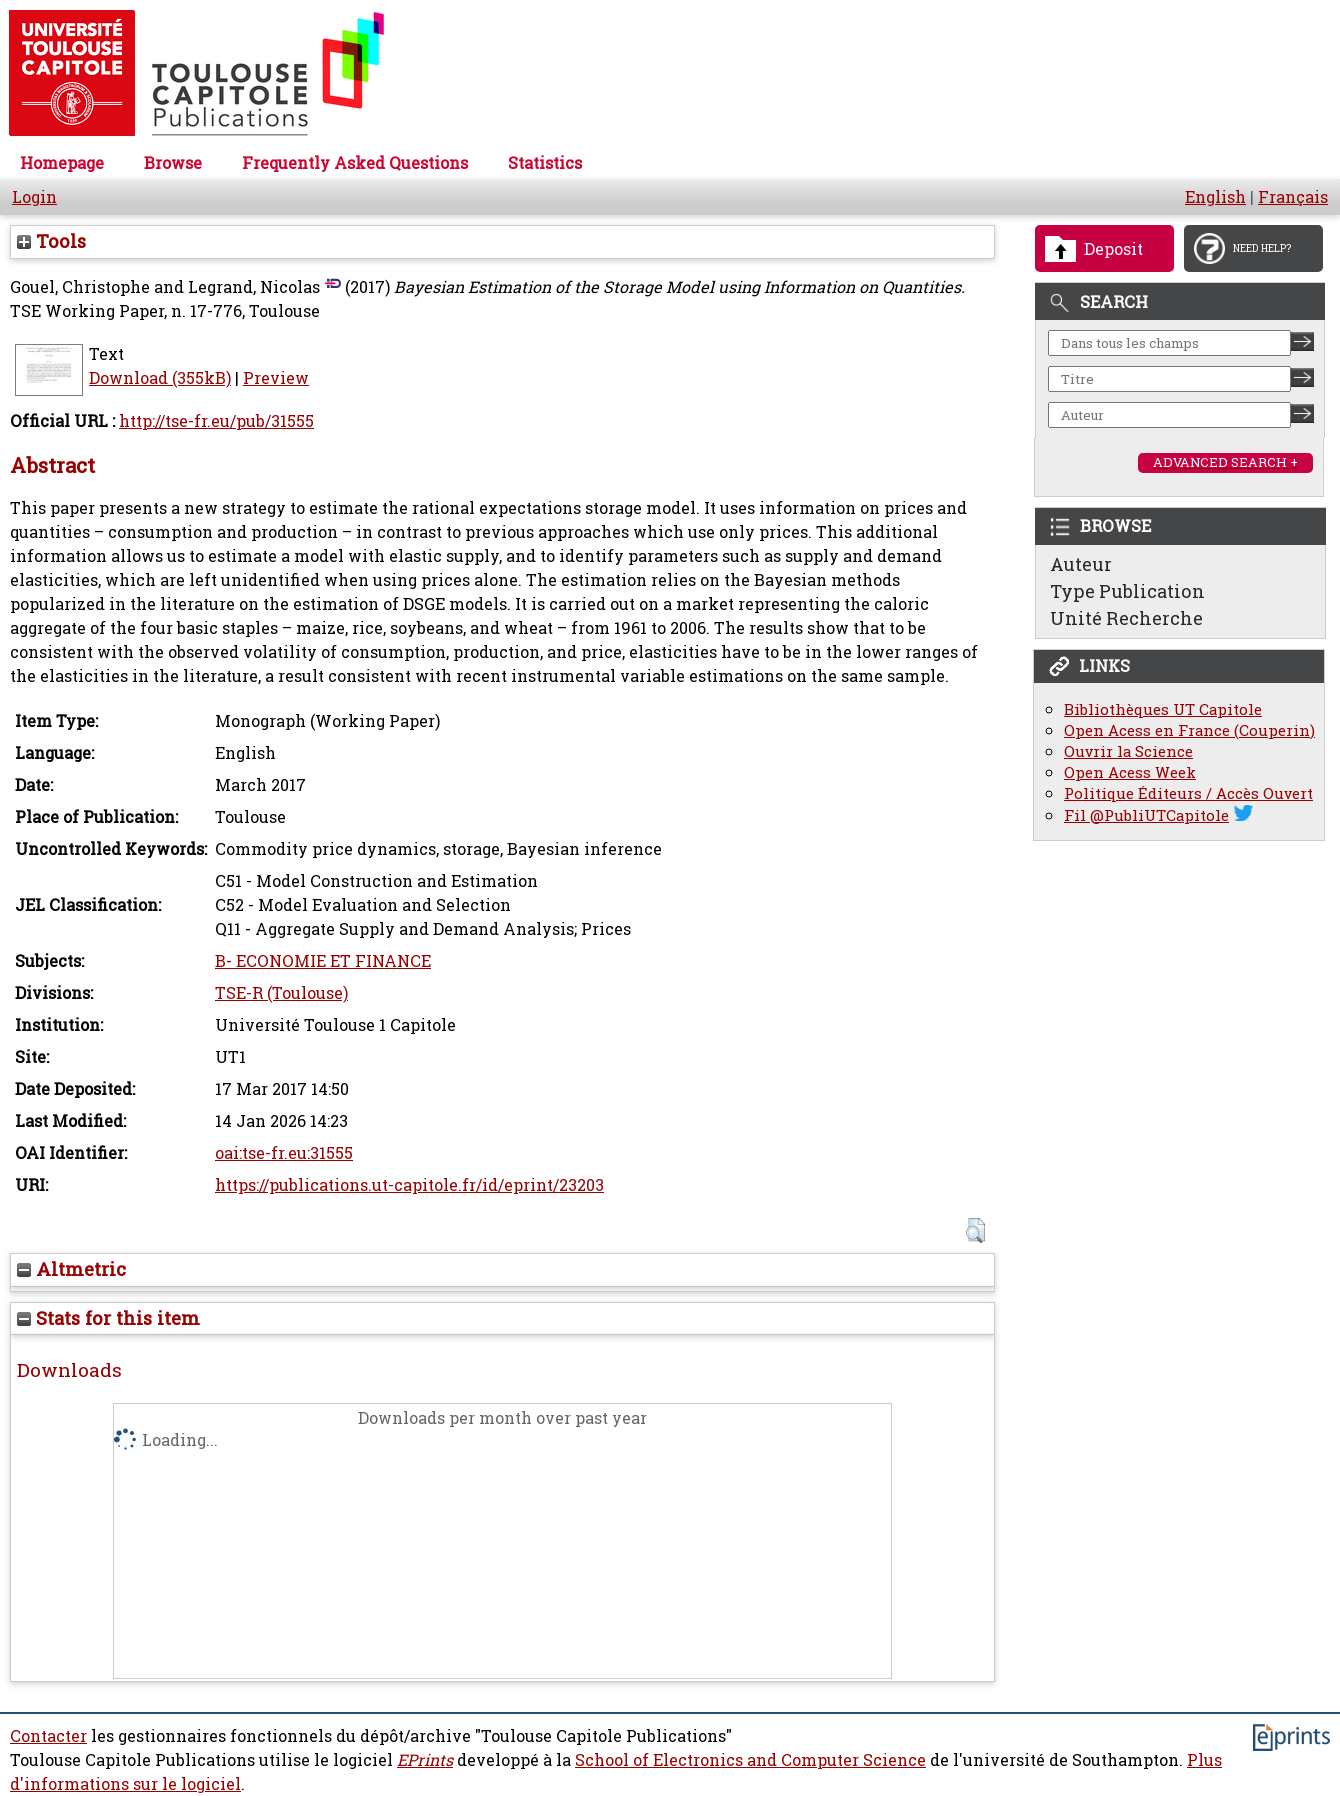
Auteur (1081, 564)
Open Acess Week (1130, 772)
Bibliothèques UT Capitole (1163, 709)
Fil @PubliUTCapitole (1146, 815)
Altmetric (71, 1269)
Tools (51, 241)
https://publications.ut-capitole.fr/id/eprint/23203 (409, 1185)
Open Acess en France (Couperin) (1189, 730)
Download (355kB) (160, 378)
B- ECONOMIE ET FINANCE (323, 961)
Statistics (545, 163)
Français (1293, 197)
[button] (975, 1230)
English (1215, 197)
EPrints (425, 1760)
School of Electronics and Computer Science (750, 1760)
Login (34, 197)
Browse (173, 163)
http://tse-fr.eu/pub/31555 (216, 421)
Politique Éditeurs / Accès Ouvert (1188, 793)
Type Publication (1127, 591)
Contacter (48, 1736)
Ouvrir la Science (1128, 751)
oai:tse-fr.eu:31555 (284, 1153)
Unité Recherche (1126, 618)
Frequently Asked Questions (355, 163)
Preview (276, 378)
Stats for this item (108, 1318)
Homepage (62, 163)
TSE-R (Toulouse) (281, 993)
